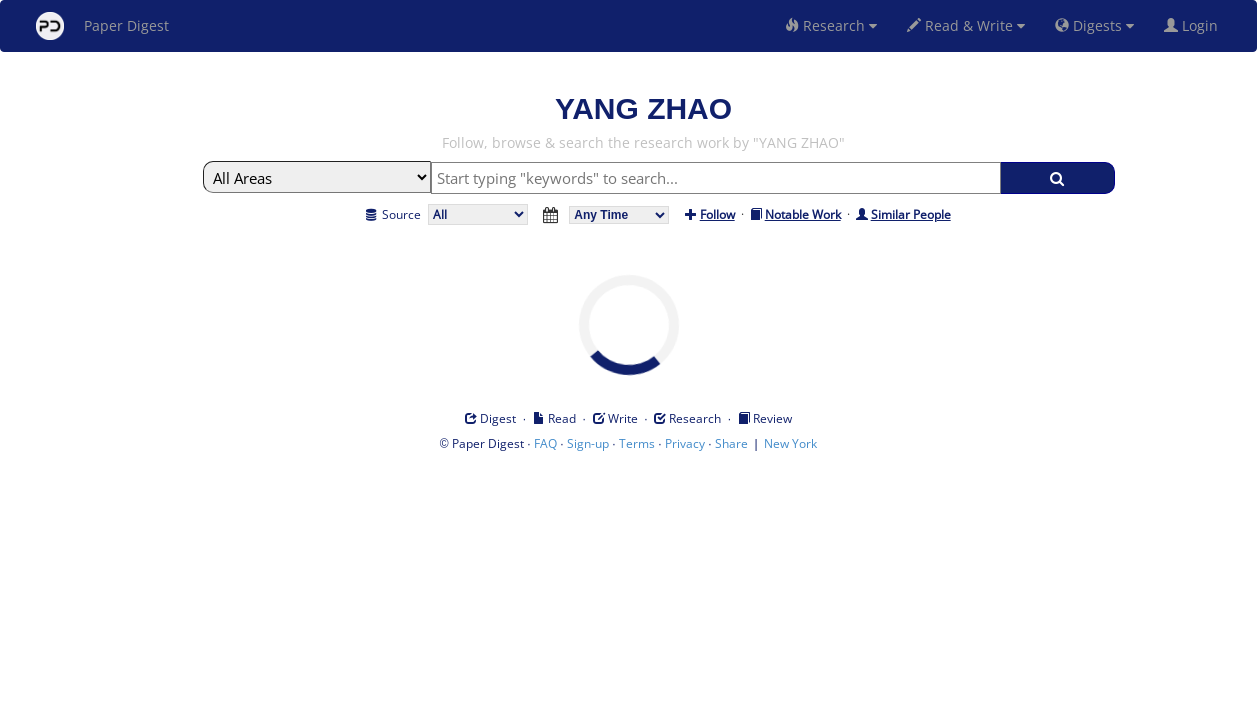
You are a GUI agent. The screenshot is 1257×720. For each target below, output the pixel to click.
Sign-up (588, 443)
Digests (1094, 25)
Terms (637, 443)
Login (1195, 25)
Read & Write (966, 25)
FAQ (545, 443)
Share (731, 443)
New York (790, 443)
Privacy (685, 443)
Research (831, 25)
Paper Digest (102, 26)
